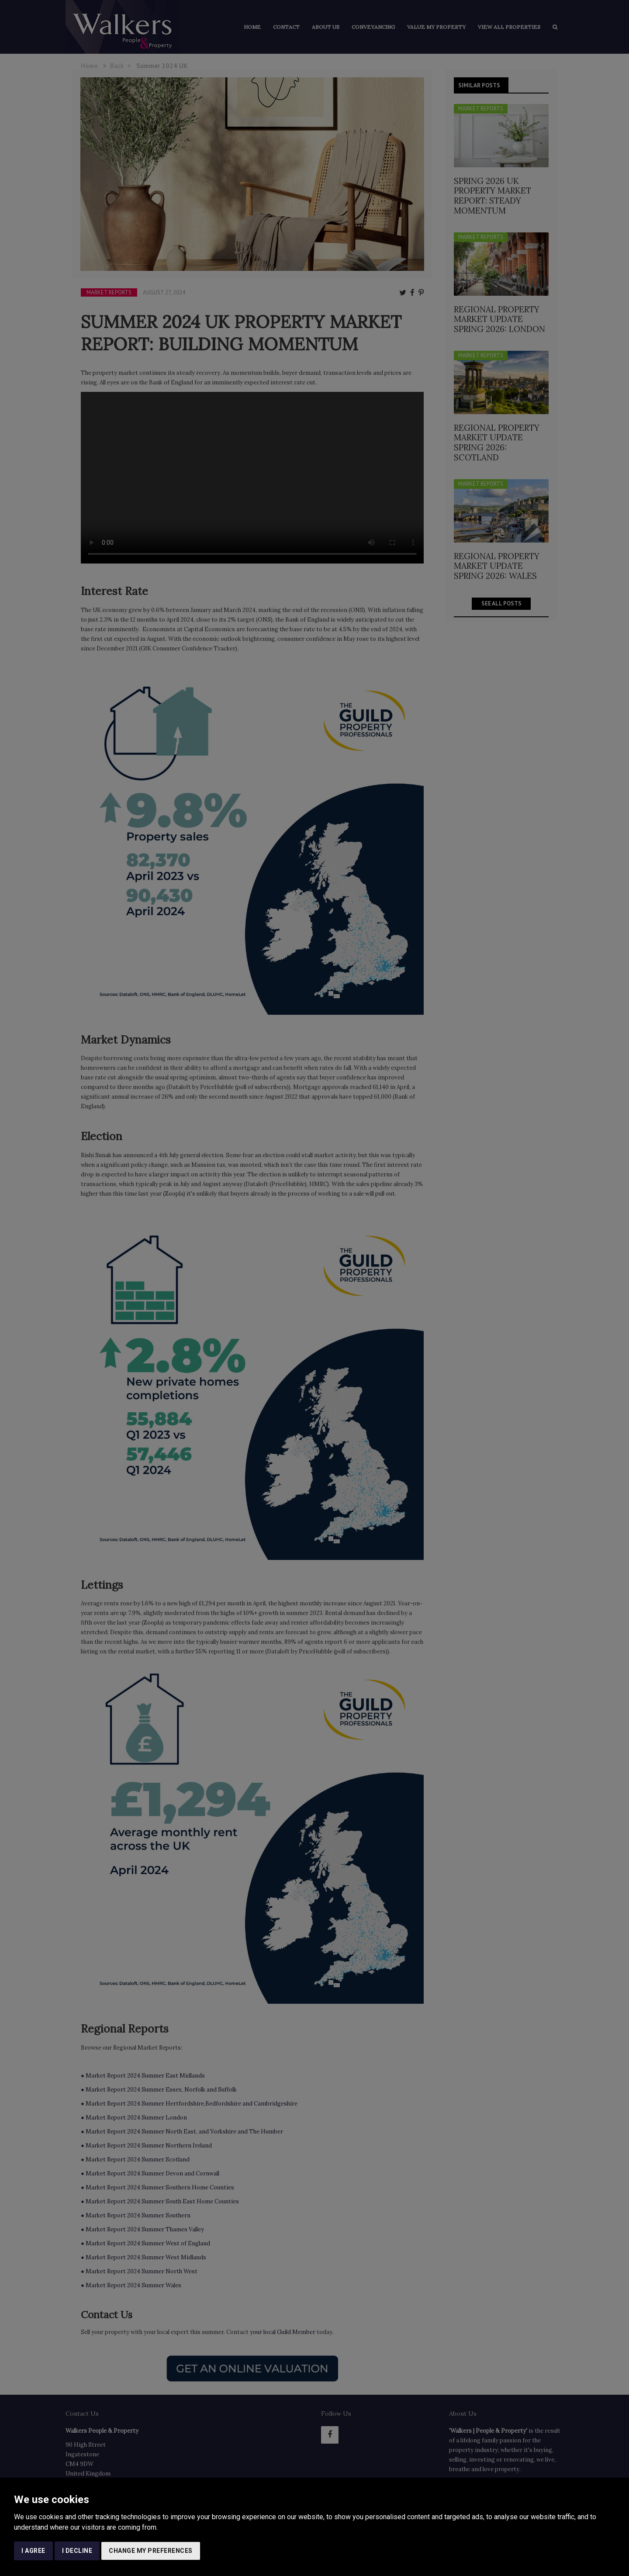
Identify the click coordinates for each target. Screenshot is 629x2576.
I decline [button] (77, 2550)
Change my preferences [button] (151, 2550)
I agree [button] (33, 2550)
